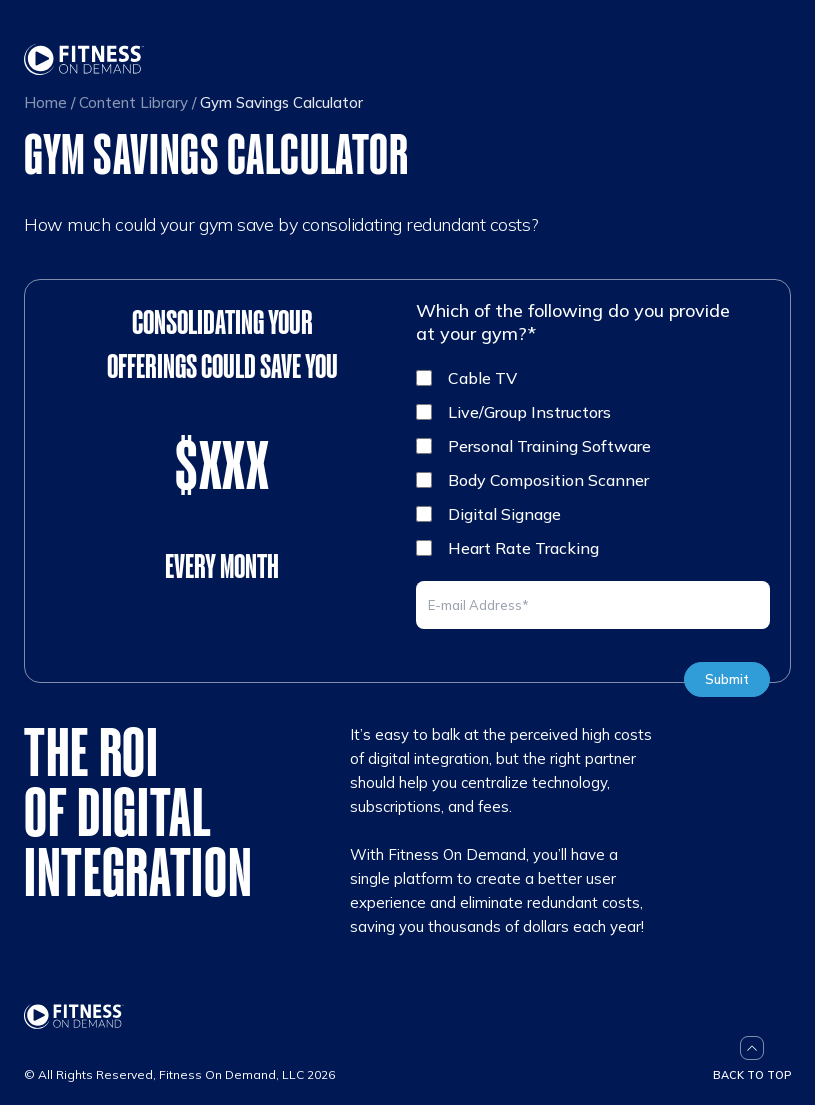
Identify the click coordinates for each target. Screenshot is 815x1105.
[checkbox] (593, 463)
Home (45, 102)
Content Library (133, 102)
